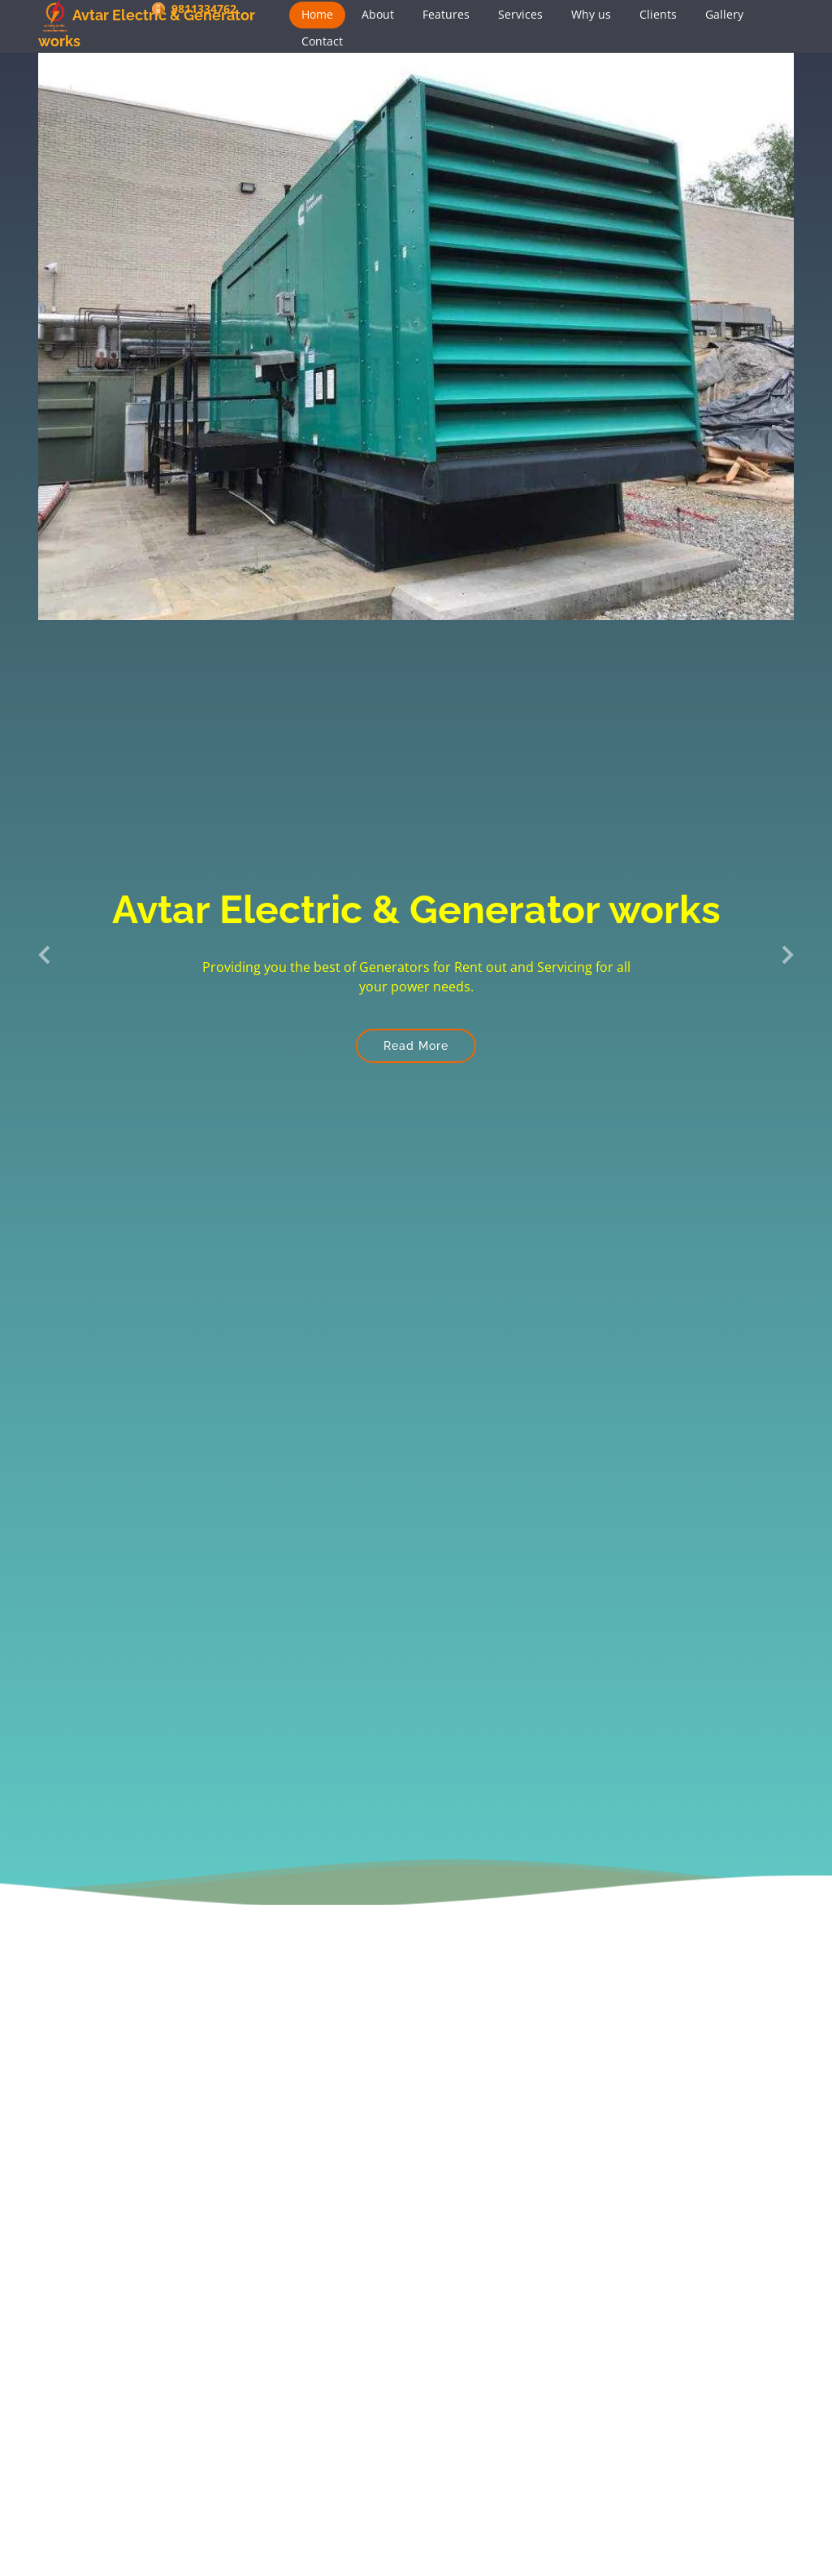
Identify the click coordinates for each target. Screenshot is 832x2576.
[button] (45, 954)
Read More (416, 1045)
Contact (322, 41)
